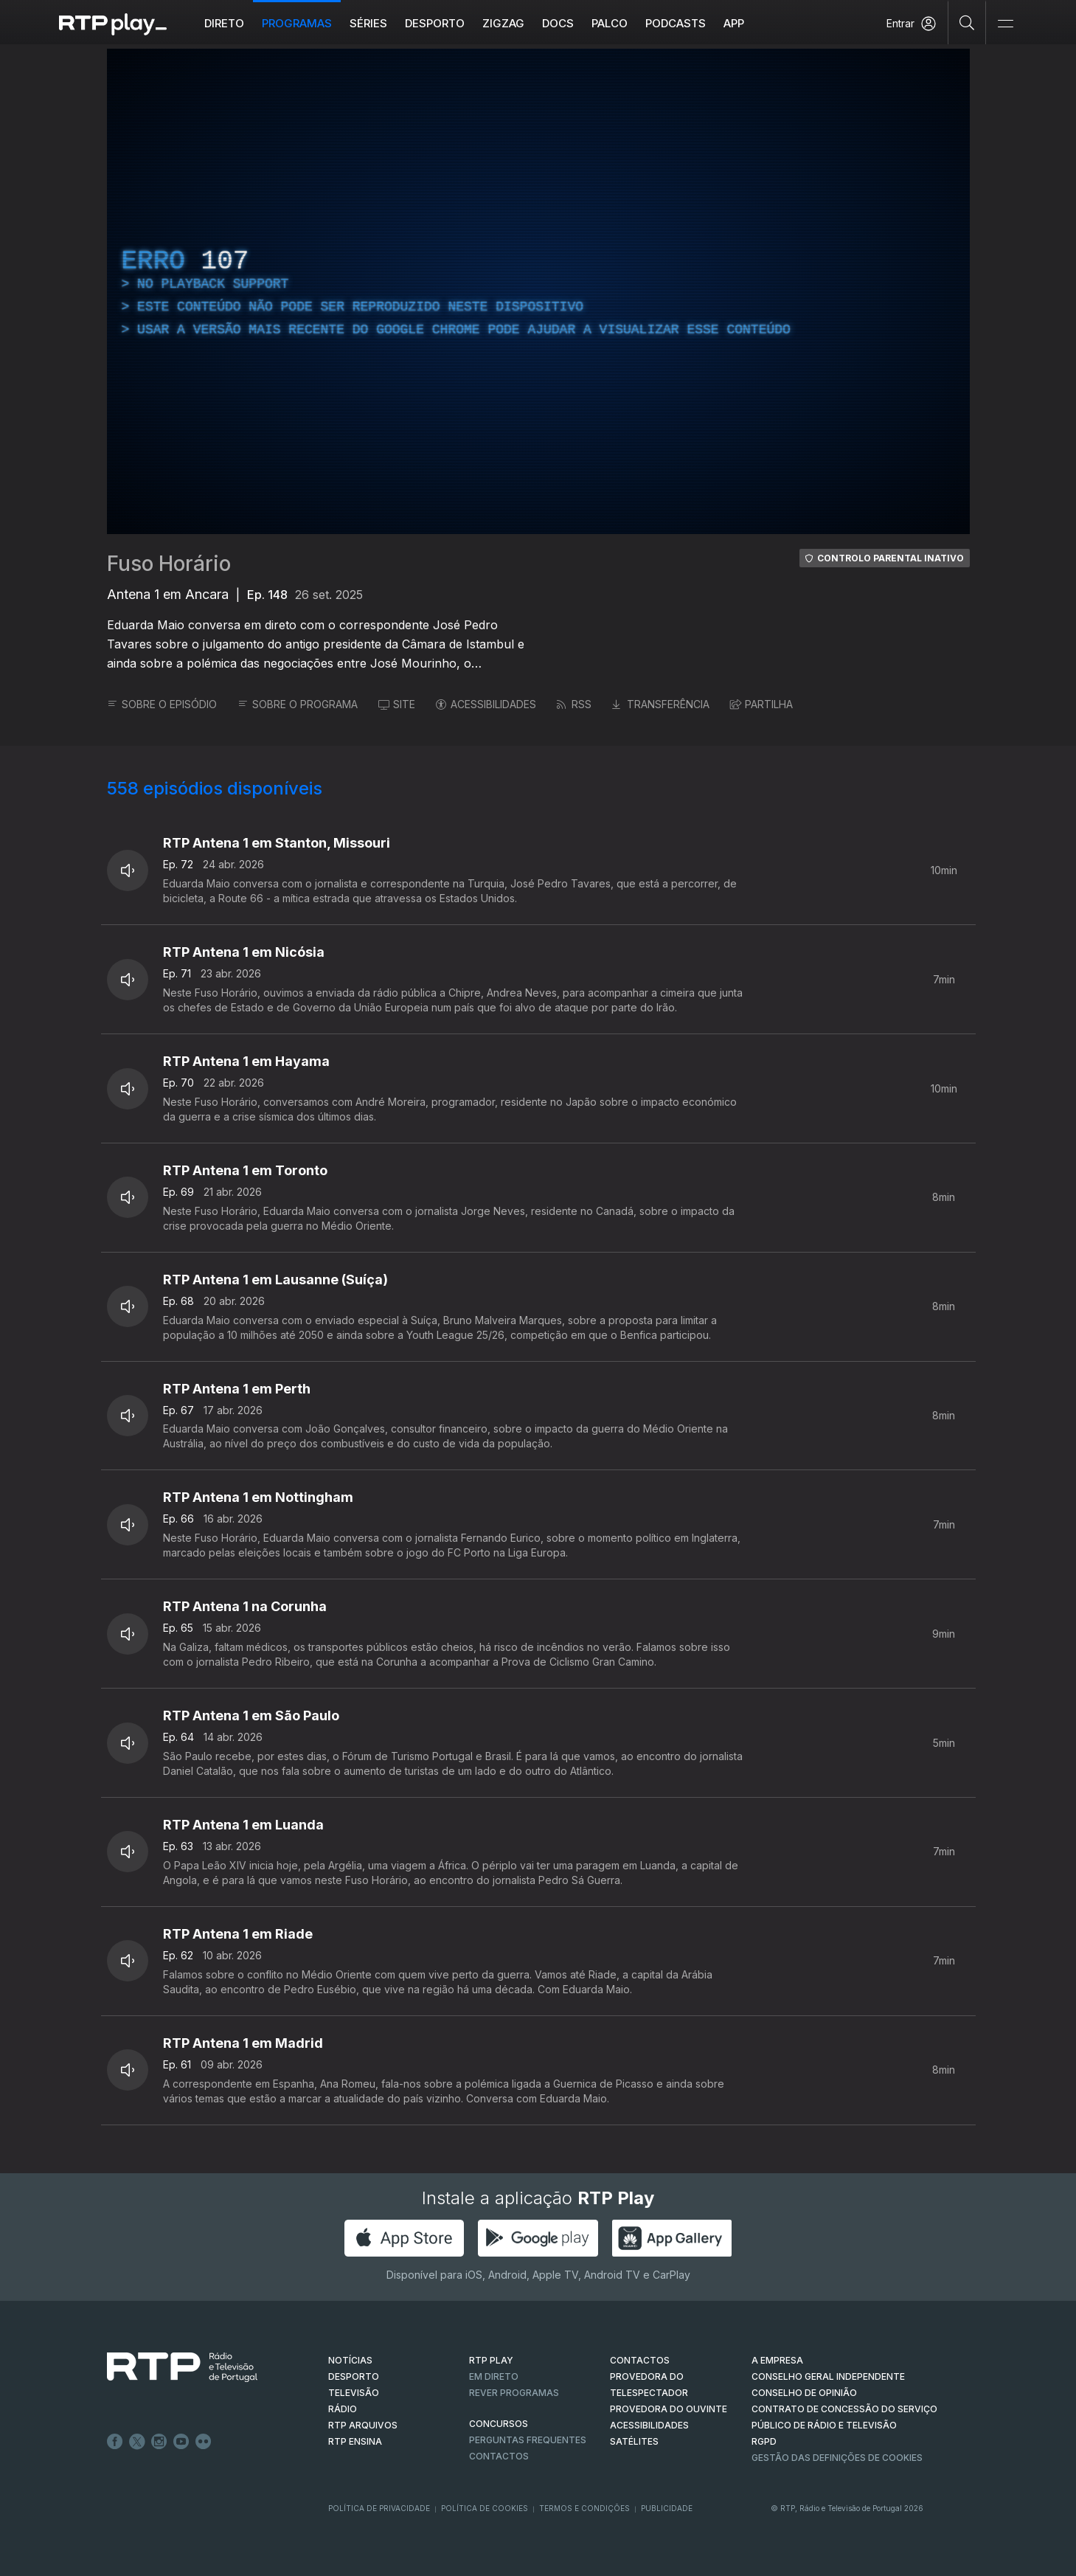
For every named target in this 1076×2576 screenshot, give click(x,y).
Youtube (181, 2442)
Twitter (137, 2442)
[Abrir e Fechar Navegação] (1005, 24)
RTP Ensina (355, 2441)
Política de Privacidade (379, 2508)
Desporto (435, 23)
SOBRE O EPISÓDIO (162, 704)
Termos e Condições (584, 2508)
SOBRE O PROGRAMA (297, 704)
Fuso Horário (169, 563)
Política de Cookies (484, 2508)
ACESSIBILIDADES (486, 704)
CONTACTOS (640, 2360)
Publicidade (667, 2508)
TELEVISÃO (353, 2392)
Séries (368, 23)
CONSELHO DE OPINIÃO (804, 2392)
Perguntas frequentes (527, 2439)
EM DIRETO (493, 2376)
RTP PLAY (491, 2360)
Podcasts (675, 23)
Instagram (159, 2442)
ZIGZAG (503, 23)
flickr (203, 2442)
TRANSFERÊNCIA (660, 704)
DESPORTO (353, 2376)
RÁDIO (342, 2408)
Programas (297, 23)
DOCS (558, 23)
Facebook (115, 2442)
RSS (574, 704)
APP (733, 23)
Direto (224, 23)
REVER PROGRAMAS (514, 2392)
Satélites (634, 2441)
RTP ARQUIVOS (363, 2425)
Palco (609, 23)
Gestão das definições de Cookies (837, 2457)
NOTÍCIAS (350, 2360)
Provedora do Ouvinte (668, 2408)
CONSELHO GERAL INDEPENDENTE (828, 2376)
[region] (538, 291)
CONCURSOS (498, 2423)
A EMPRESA (777, 2360)
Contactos (499, 2456)
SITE (396, 704)
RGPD (764, 2441)
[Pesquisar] (967, 22)
